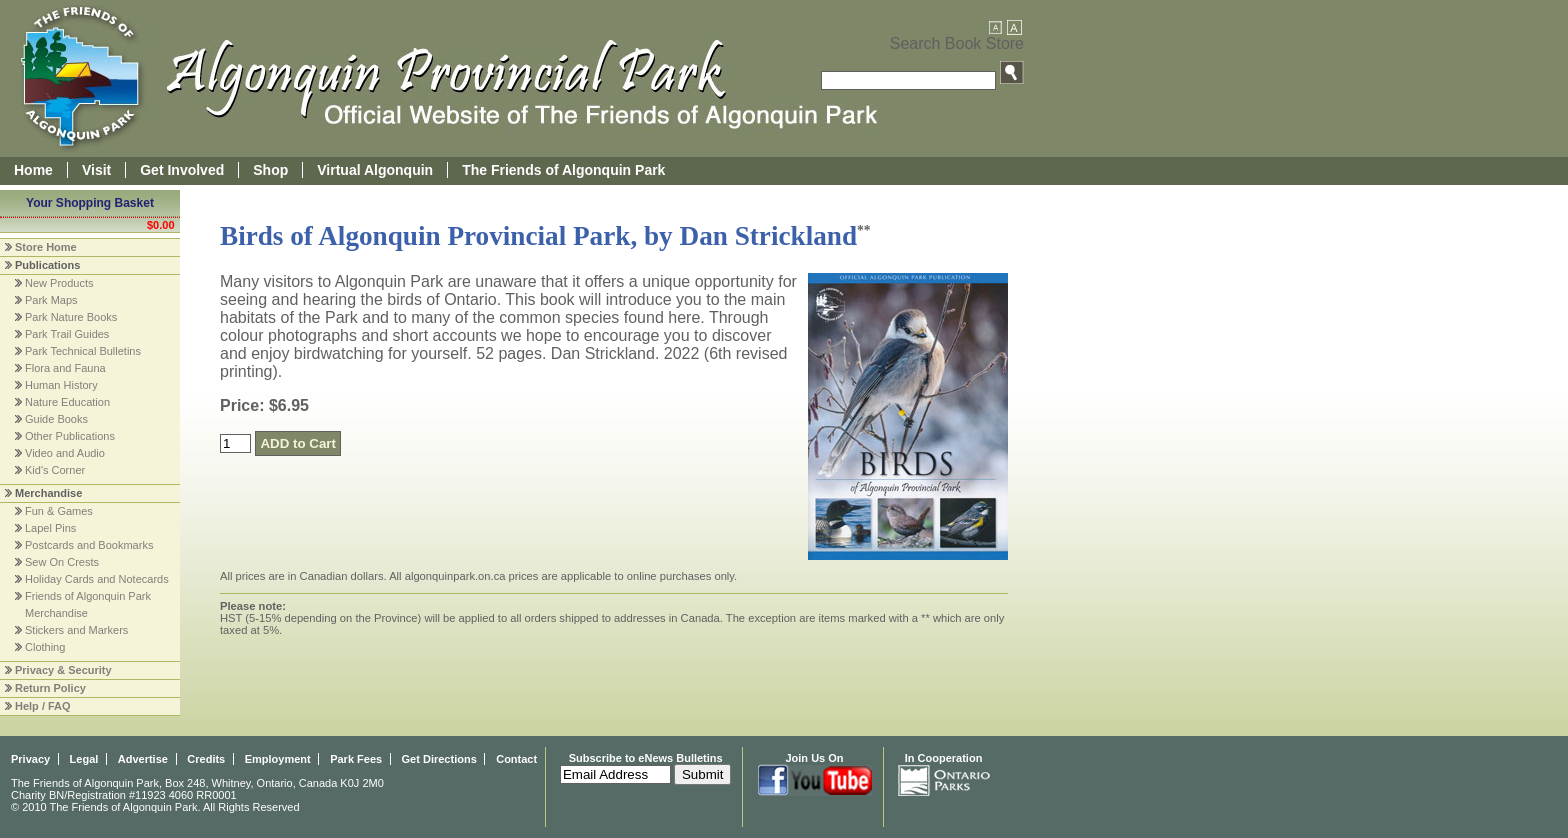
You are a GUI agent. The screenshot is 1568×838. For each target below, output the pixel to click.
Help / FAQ (43, 706)
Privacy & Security (63, 670)
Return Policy (50, 688)
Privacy (30, 759)
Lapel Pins (50, 528)
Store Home (46, 247)
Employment (278, 759)
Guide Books (56, 419)
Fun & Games (59, 511)
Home (33, 170)
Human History (61, 385)
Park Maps (51, 300)
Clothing (45, 647)
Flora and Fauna (65, 368)
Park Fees (356, 759)
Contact (516, 759)
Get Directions (439, 759)
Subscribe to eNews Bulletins (646, 758)
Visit (96, 170)
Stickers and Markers (76, 630)
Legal (84, 759)
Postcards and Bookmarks (89, 545)
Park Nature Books (71, 317)
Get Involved (182, 170)
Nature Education (67, 402)
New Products (59, 283)
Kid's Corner (55, 470)
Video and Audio (65, 453)
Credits (206, 759)
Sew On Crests (62, 562)
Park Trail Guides (67, 334)
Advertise (143, 759)
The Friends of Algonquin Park (563, 170)
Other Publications (70, 436)
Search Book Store (957, 43)
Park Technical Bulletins (83, 351)
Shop (270, 170)
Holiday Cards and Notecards (97, 579)
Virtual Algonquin (375, 170)
